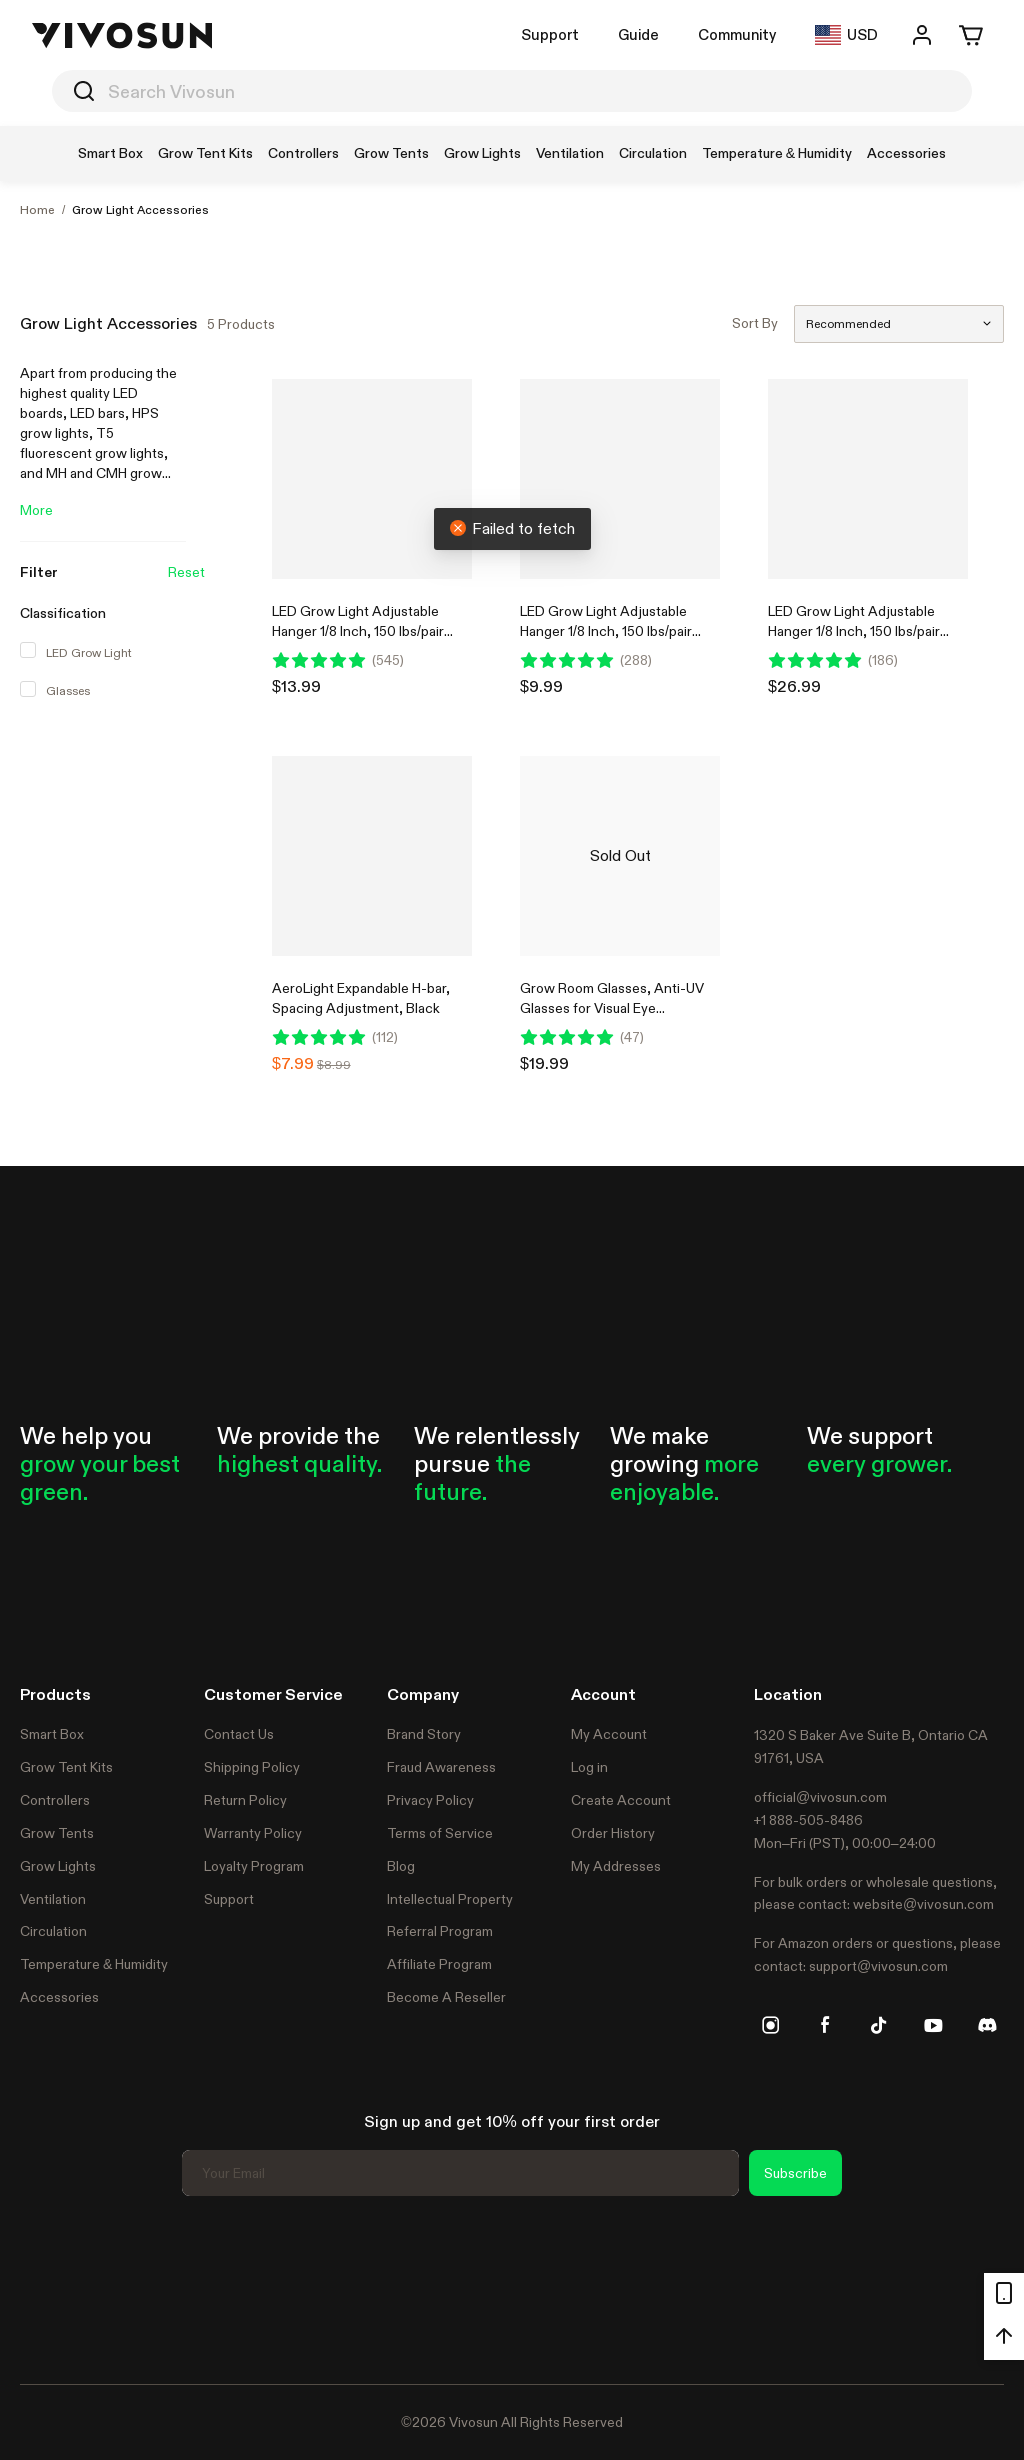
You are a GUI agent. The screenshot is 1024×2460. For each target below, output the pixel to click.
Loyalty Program (254, 1866)
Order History (613, 1833)
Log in (589, 1767)
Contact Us (239, 1734)
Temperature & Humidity (94, 1964)
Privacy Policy (430, 1800)
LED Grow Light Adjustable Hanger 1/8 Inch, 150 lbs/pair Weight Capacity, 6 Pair (854, 631)
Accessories (59, 1997)
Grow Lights (58, 1866)
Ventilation (53, 1899)
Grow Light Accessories (140, 210)
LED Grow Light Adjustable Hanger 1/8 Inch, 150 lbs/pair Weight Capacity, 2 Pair (358, 631)
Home (37, 210)
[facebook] (825, 2025)
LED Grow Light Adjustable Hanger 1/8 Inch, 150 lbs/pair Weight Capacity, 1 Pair (606, 631)
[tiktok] (879, 2025)
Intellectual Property (450, 1899)
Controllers (55, 1800)
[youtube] (933, 2025)
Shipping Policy (252, 1767)
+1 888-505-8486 (808, 1820)
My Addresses (616, 1866)
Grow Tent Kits (66, 1767)
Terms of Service (440, 1833)
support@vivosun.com (878, 1966)
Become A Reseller (446, 1997)
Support (550, 34)
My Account (609, 1734)
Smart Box (52, 1734)
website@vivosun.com (923, 1904)
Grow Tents (57, 1833)
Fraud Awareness (441, 1767)
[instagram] (771, 2025)
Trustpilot (50, 2287)
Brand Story (424, 1734)
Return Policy (245, 1800)
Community (737, 34)
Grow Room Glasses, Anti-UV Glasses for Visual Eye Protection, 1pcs (612, 1008)
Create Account (621, 1800)
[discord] (987, 2025)
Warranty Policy (253, 1833)
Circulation (53, 1931)
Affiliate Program (439, 1964)
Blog (401, 1866)
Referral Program (440, 1931)
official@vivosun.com (820, 1797)
